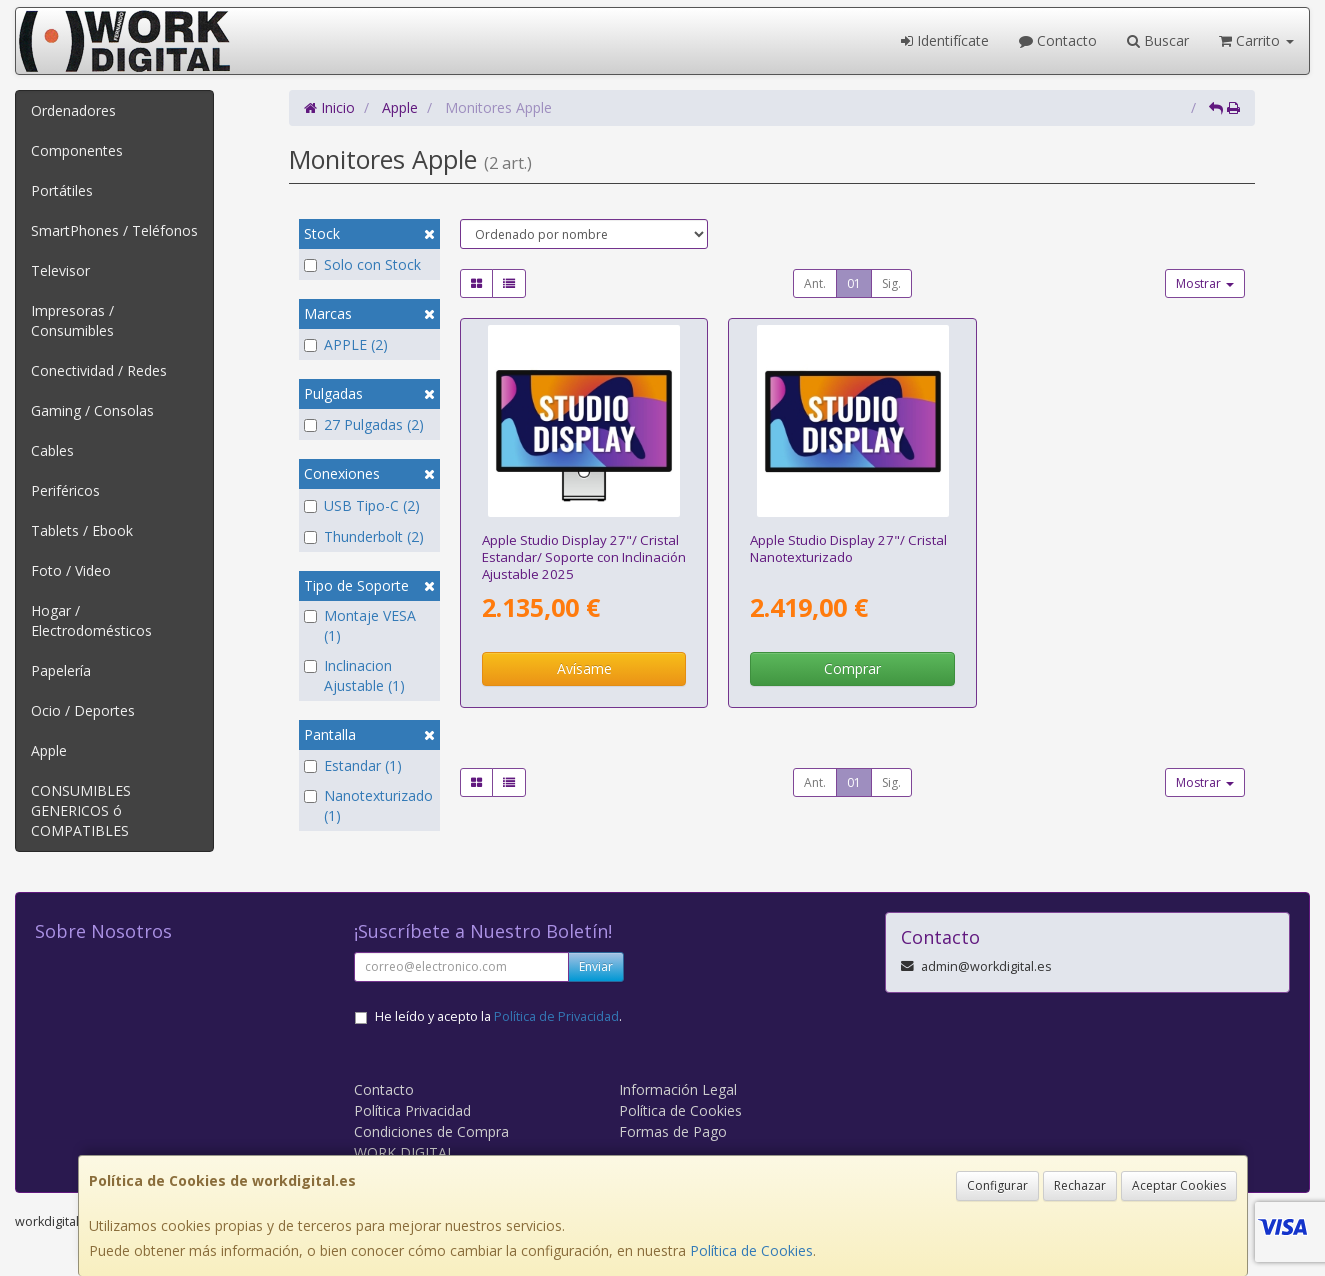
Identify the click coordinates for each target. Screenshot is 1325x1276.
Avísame (584, 668)
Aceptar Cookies (1179, 1185)
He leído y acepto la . (498, 1016)
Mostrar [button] (1205, 283)
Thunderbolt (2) (364, 536)
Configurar (997, 1185)
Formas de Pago (673, 1131)
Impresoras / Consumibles (72, 320)
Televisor (60, 270)
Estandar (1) (353, 765)
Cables (52, 450)
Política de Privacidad (556, 1016)
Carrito (1256, 40)
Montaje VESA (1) (360, 625)
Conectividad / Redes (99, 370)
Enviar (596, 966)
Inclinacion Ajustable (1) (354, 675)
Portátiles (62, 190)
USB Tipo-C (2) (362, 505)
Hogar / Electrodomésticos (91, 620)
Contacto (1058, 40)
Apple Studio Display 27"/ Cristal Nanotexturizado (848, 548)
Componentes (77, 150)
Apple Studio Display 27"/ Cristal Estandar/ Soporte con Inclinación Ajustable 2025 (584, 557)
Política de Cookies (751, 1250)
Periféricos (65, 490)
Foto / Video (71, 570)
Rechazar (1080, 1185)
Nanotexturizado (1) (368, 805)
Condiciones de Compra (431, 1131)
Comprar (852, 668)
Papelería (61, 670)
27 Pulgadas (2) (364, 424)
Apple (49, 750)
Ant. (815, 283)
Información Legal (678, 1089)
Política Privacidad (412, 1110)
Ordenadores (73, 110)
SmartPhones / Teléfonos (114, 230)
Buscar (1158, 40)
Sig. (891, 283)
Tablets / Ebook (82, 530)
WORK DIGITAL (404, 1152)
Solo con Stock (362, 264)
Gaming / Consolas (92, 410)
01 (854, 283)
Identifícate (945, 40)
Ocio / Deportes (83, 710)
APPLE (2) (346, 344)
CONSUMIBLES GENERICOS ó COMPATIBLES (81, 810)
